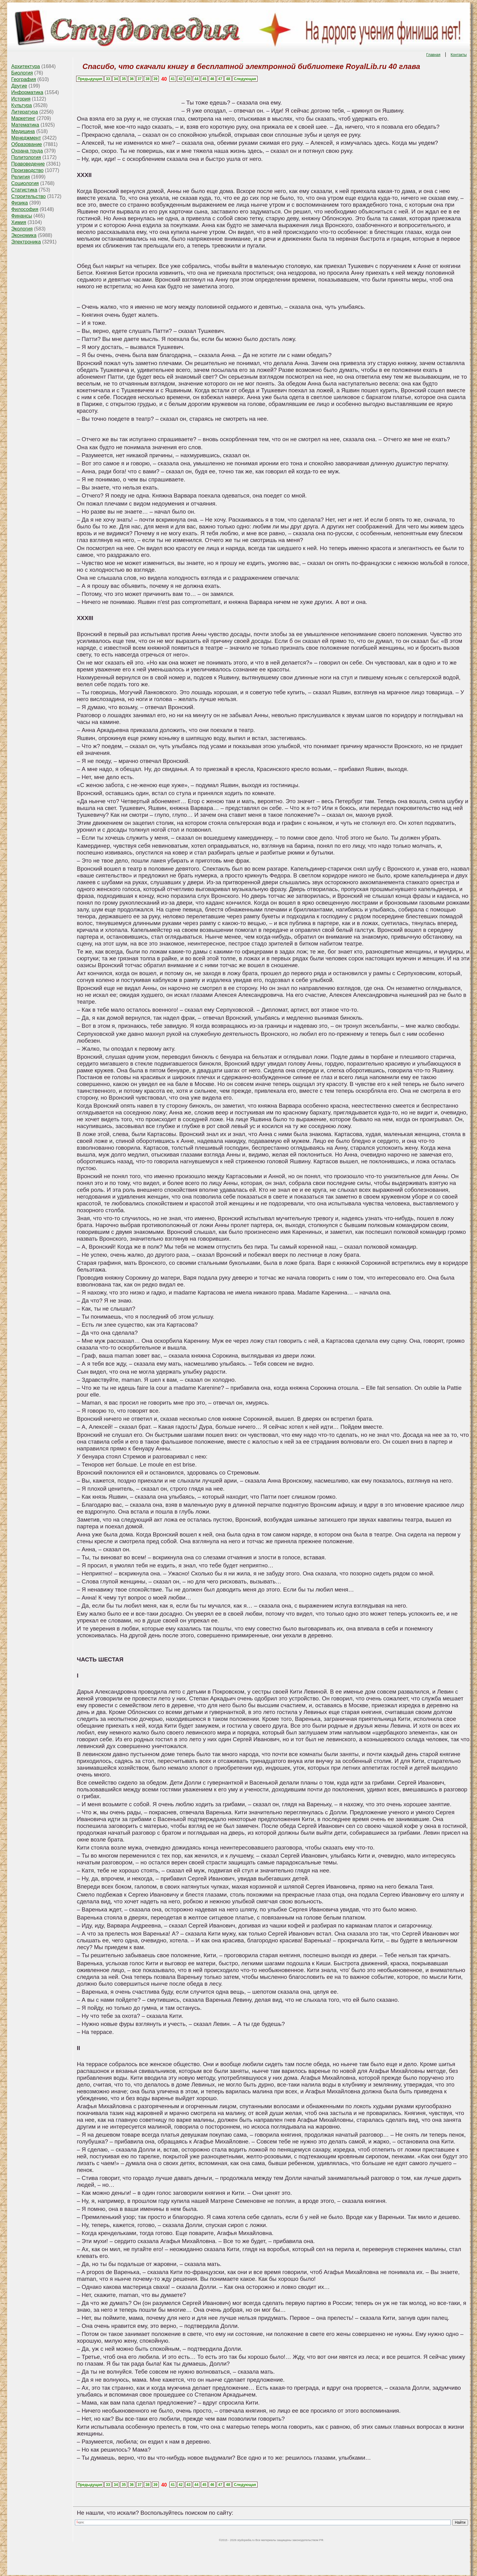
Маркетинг (23, 118)
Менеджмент (26, 137)
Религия (20, 176)
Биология (22, 72)
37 (139, 79)
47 (220, 79)
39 (155, 79)
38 (147, 79)
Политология (26, 157)
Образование (26, 144)
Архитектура (25, 66)
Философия (24, 209)
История (20, 98)
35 (124, 79)
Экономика (24, 235)
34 (116, 79)
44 (196, 79)
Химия (18, 222)
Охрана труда (27, 150)
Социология (25, 183)
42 (181, 79)
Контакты (459, 55)
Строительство (28, 196)
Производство (27, 170)
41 (173, 79)
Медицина (23, 131)
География (23, 79)
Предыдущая (90, 79)
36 (132, 79)
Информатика (27, 92)
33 (108, 79)
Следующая (245, 79)
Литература (24, 111)
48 (228, 79)
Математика (25, 124)
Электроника (26, 241)
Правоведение (28, 163)
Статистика (24, 189)
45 (204, 79)
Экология (22, 228)
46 (212, 79)
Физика (19, 202)
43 (188, 79)
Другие (19, 85)
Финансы (21, 215)
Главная (433, 55)
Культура (21, 105)
